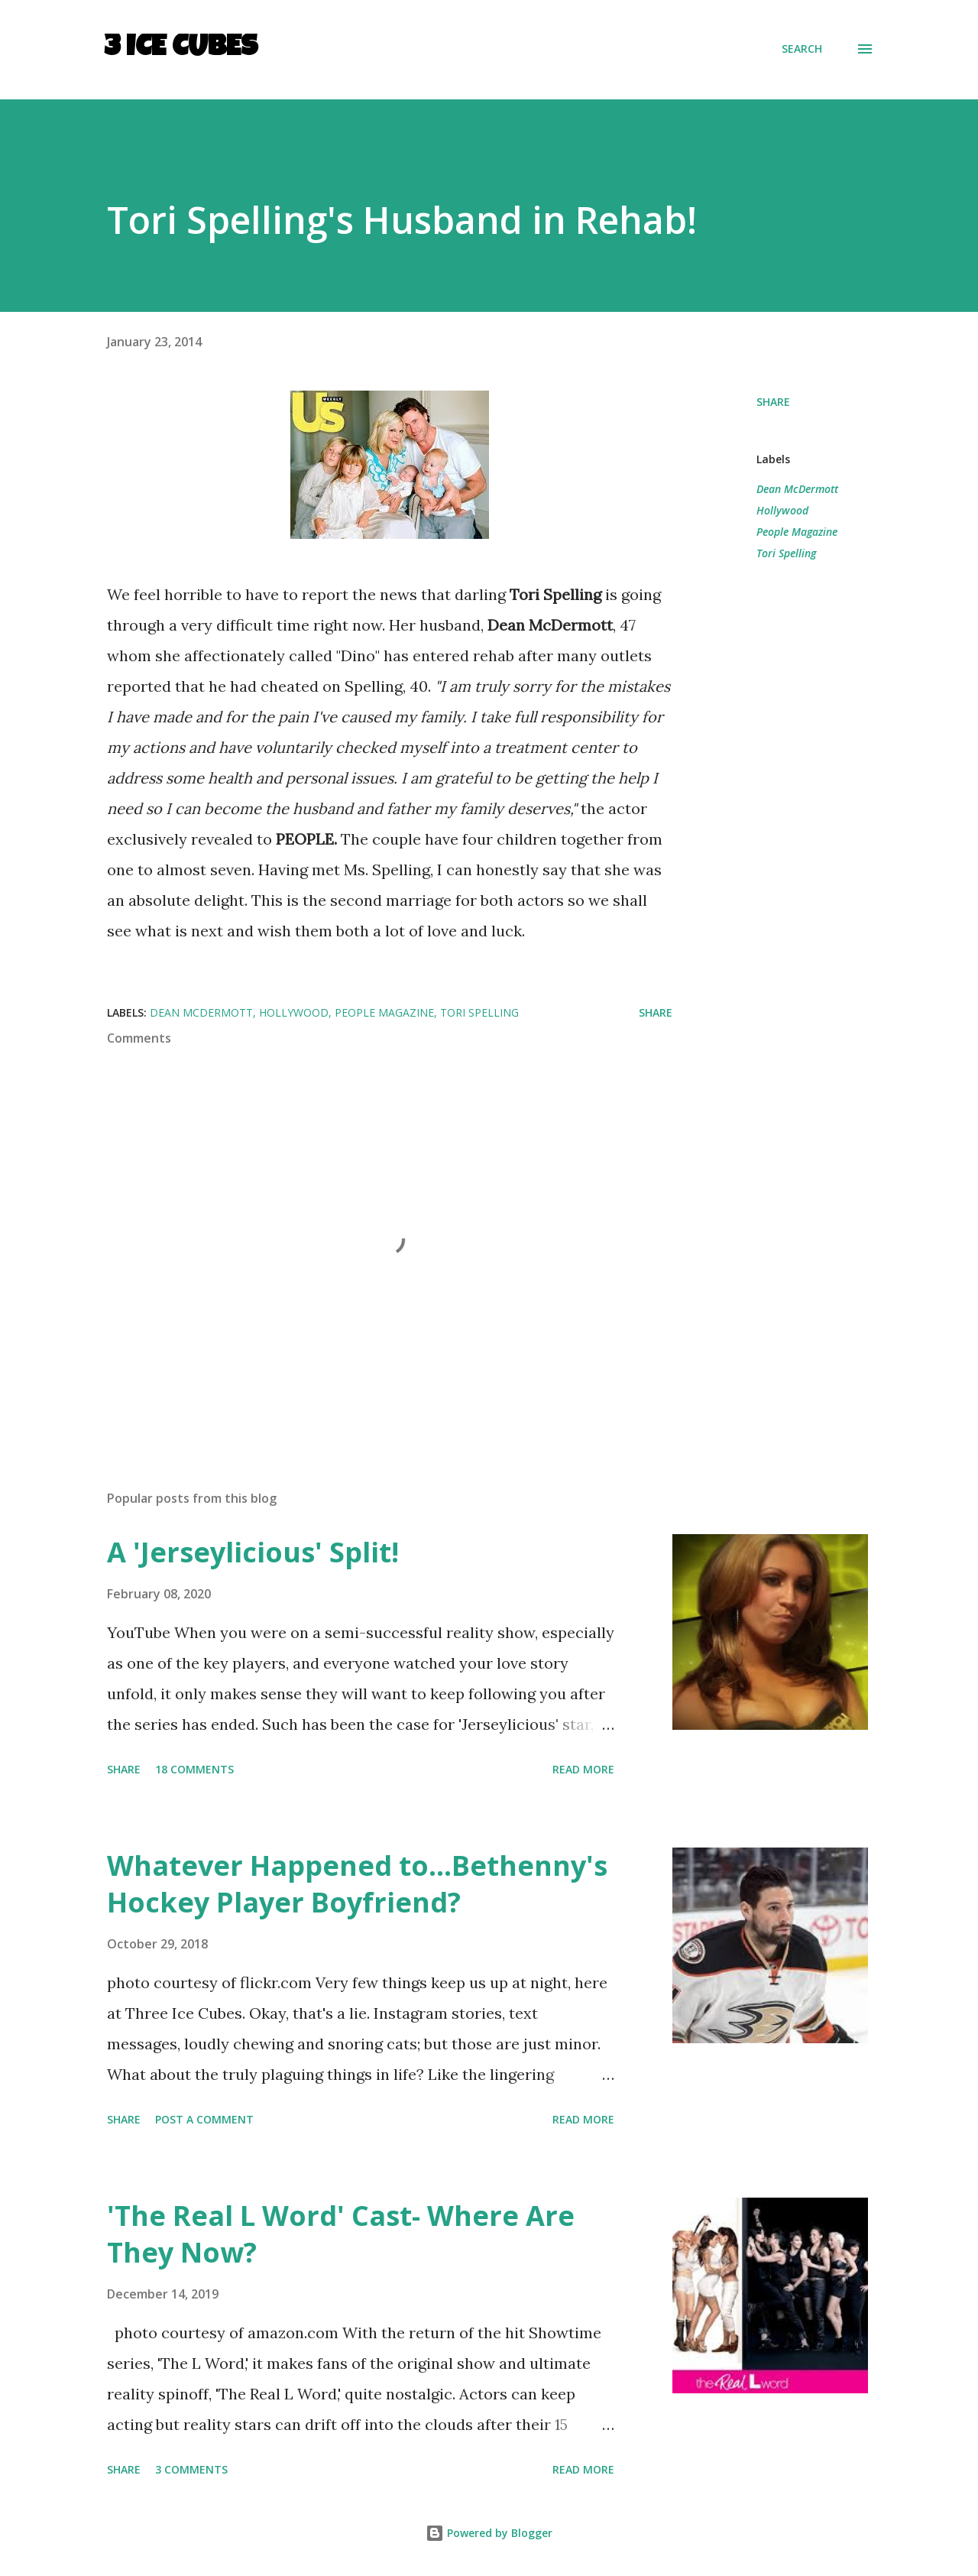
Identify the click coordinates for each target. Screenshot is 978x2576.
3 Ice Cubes (180, 49)
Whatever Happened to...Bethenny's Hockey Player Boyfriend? (357, 1884)
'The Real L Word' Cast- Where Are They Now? (341, 2234)
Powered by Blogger (489, 2533)
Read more (583, 1769)
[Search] (802, 49)
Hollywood (782, 510)
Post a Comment (204, 2119)
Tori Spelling (786, 553)
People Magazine (796, 531)
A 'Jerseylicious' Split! (253, 1552)
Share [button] (773, 401)
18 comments (194, 1769)
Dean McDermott (797, 489)
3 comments (191, 2469)
